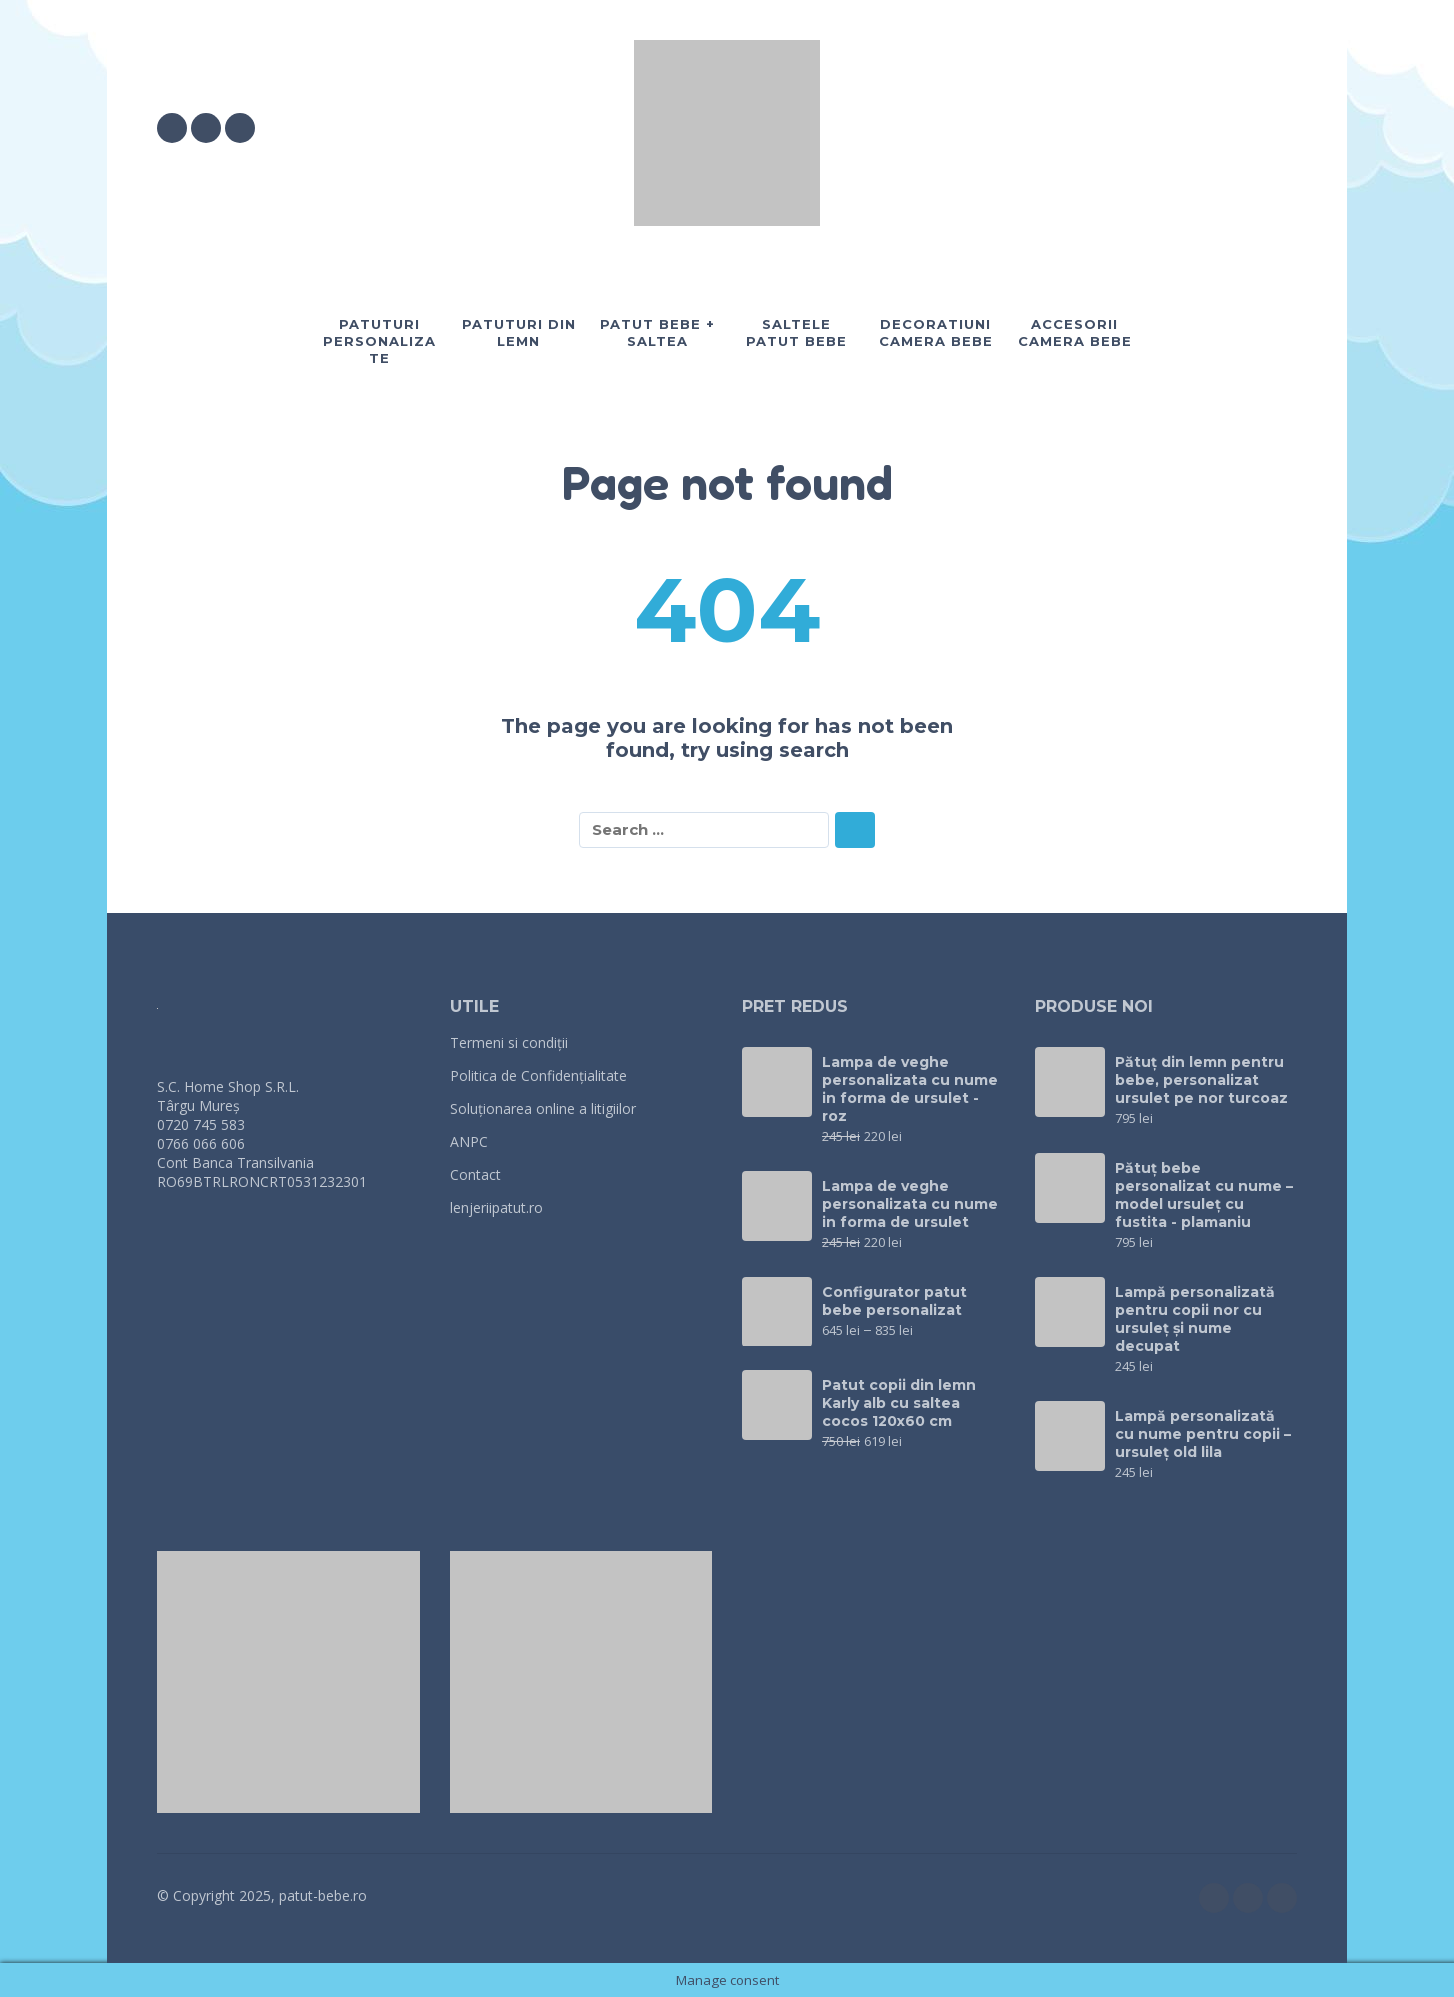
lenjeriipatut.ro (496, 1207)
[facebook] (172, 128)
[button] (1171, 128)
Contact (475, 1174)
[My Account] (1227, 128)
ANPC (469, 1141)
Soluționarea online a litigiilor (543, 1108)
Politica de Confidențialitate (538, 1075)
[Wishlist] (1113, 128)
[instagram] (206, 128)
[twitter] (240, 128)
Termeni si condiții (509, 1042)
